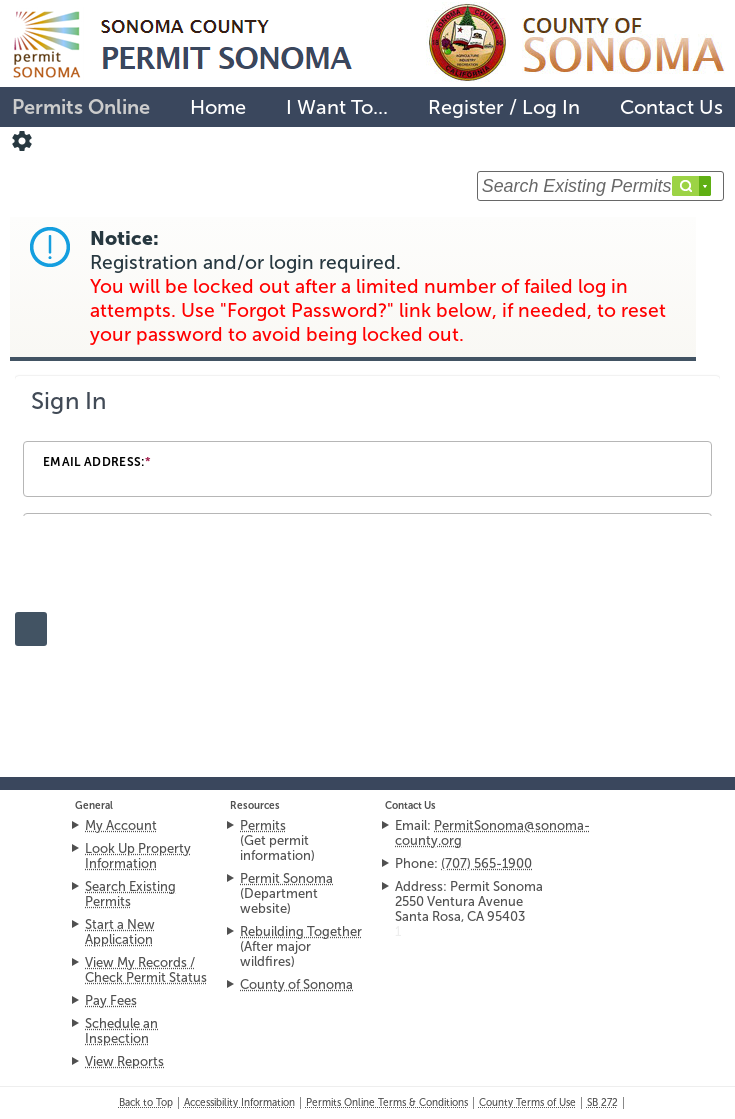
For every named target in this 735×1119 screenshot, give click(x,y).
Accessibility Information (239, 1103)
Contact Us (671, 107)
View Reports (124, 1061)
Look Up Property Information (138, 856)
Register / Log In (504, 107)
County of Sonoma (296, 984)
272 (602, 1103)
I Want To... (337, 107)
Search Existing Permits (130, 894)
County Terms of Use (527, 1103)
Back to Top (146, 1103)
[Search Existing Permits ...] (600, 186)
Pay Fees (111, 1000)
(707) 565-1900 (486, 863)
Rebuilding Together (301, 931)
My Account (121, 825)
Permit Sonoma (286, 878)
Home (218, 107)
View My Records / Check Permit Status (146, 970)
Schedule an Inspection (121, 1031)
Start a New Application (120, 932)
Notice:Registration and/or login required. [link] (378, 286)
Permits (263, 825)
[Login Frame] (367, 447)
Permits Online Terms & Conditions (387, 1103)
